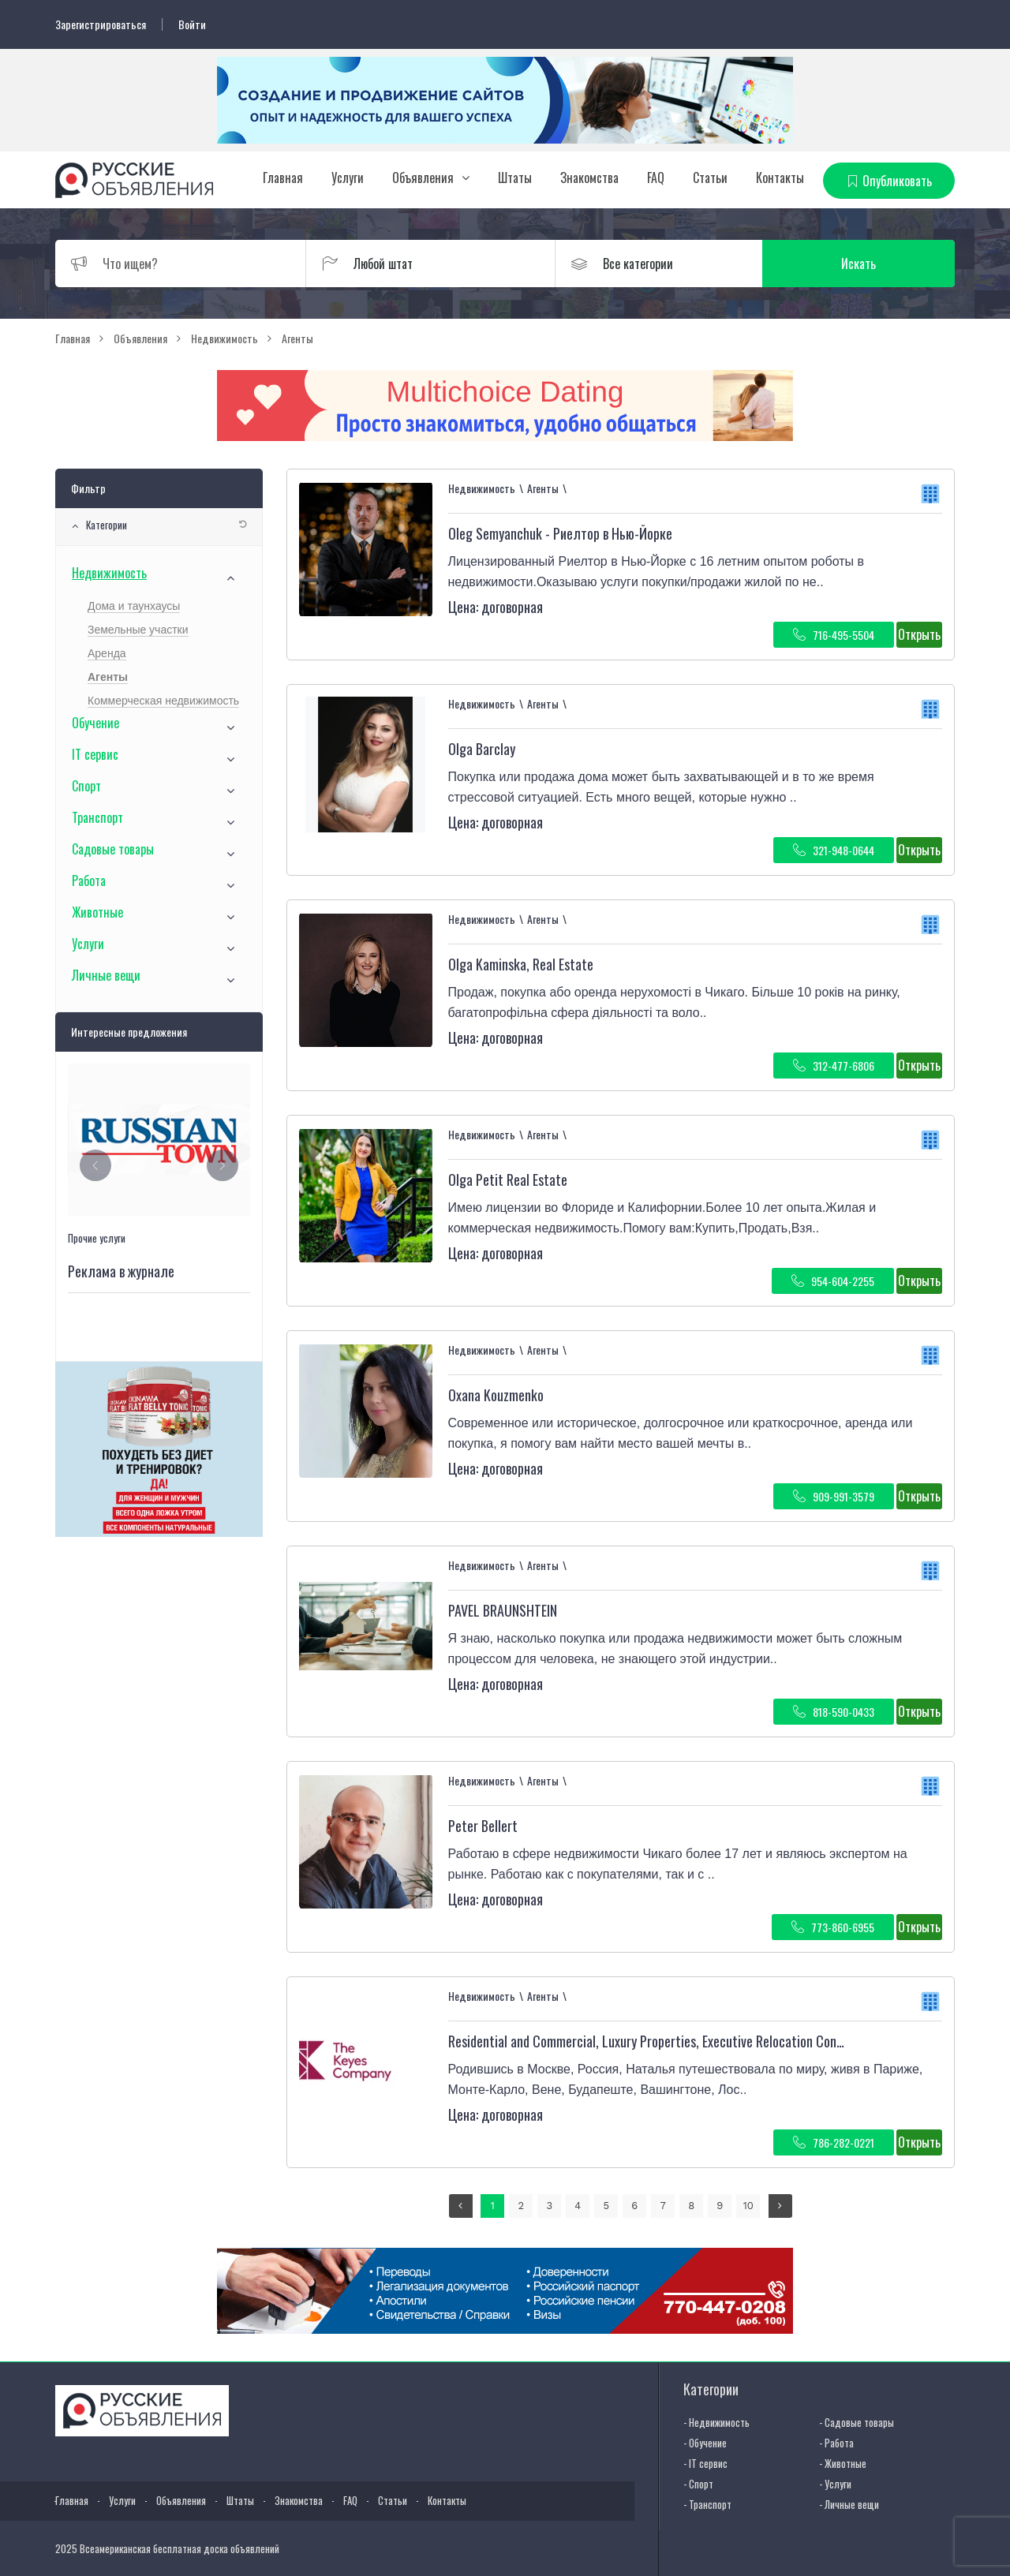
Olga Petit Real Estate (507, 1179)
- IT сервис (705, 2463)
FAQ (655, 177)
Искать (879, 263)
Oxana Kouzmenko (496, 1395)
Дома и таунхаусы (134, 606)
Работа (89, 880)
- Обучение (705, 2442)
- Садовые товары (856, 2422)
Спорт (86, 785)
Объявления (423, 177)
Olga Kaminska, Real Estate (520, 964)
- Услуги (835, 2483)
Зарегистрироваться (100, 24)
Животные (97, 912)
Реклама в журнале (121, 1271)
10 (748, 2205)
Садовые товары (113, 848)
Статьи (710, 177)
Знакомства (589, 177)
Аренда (107, 653)
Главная (283, 177)
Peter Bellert (483, 1825)
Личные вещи (106, 975)
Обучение (95, 722)
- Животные (842, 2463)
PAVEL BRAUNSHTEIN (502, 1610)
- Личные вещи (849, 2504)
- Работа (836, 2442)
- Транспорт (707, 2504)
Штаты (515, 177)
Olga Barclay (481, 748)
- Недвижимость (716, 2422)
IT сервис (95, 754)
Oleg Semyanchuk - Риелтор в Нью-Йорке (560, 533)
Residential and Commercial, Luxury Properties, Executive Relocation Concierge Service (680, 2041)
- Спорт (698, 2483)
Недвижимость (109, 572)
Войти (192, 24)
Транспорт (97, 817)
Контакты (780, 177)
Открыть (919, 634)
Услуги (347, 177)
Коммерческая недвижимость (163, 700)
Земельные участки (138, 629)
